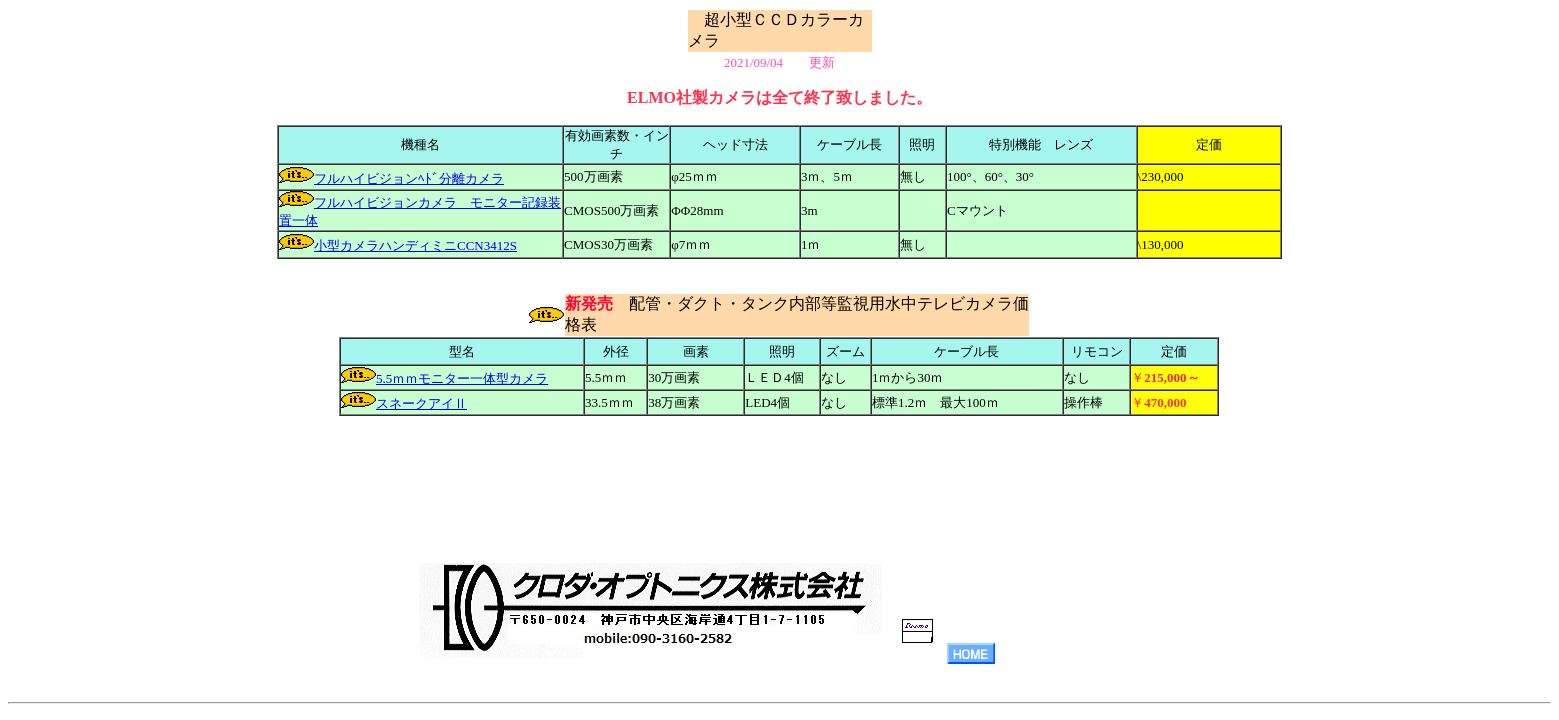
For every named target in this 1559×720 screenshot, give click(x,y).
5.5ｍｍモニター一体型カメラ (462, 378)
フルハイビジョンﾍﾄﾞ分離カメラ (409, 178)
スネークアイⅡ (421, 403)
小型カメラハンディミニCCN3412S (415, 245)
